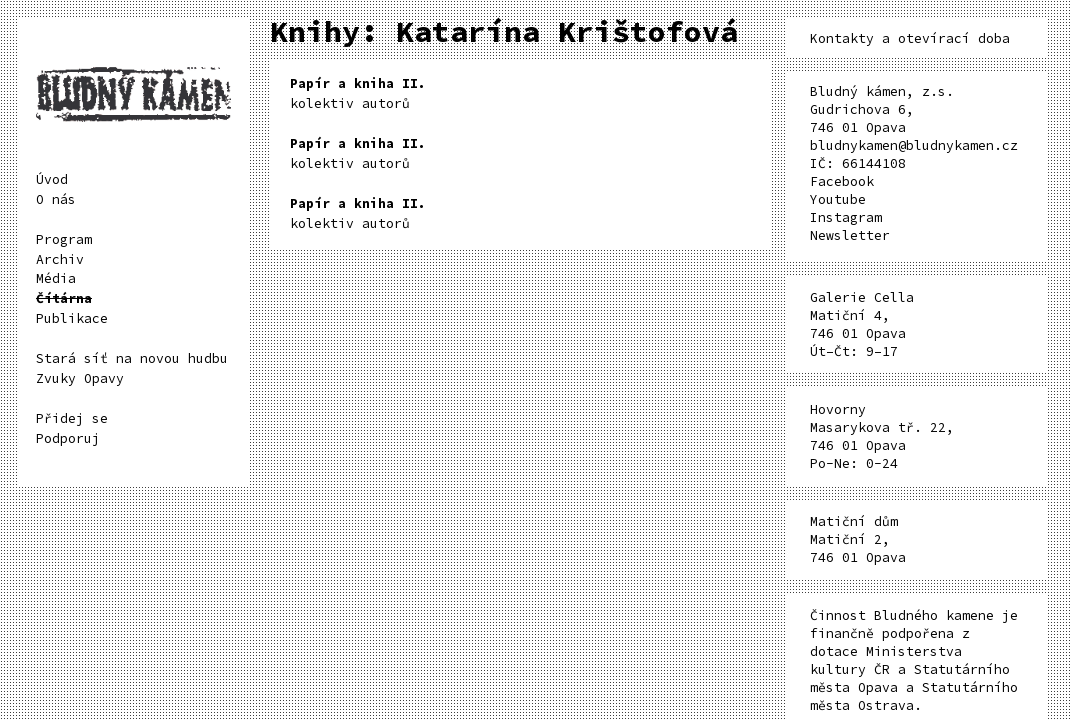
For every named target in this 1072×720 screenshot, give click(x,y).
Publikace (72, 318)
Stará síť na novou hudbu (132, 358)
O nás (56, 199)
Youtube (838, 199)
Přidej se (72, 418)
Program (64, 239)
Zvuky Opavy (80, 378)
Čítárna (64, 298)
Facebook (842, 181)
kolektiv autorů (358, 93)
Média (56, 278)
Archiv (60, 259)
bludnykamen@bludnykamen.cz (914, 145)
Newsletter (850, 235)
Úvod (52, 179)
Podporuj (68, 438)
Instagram (846, 217)
